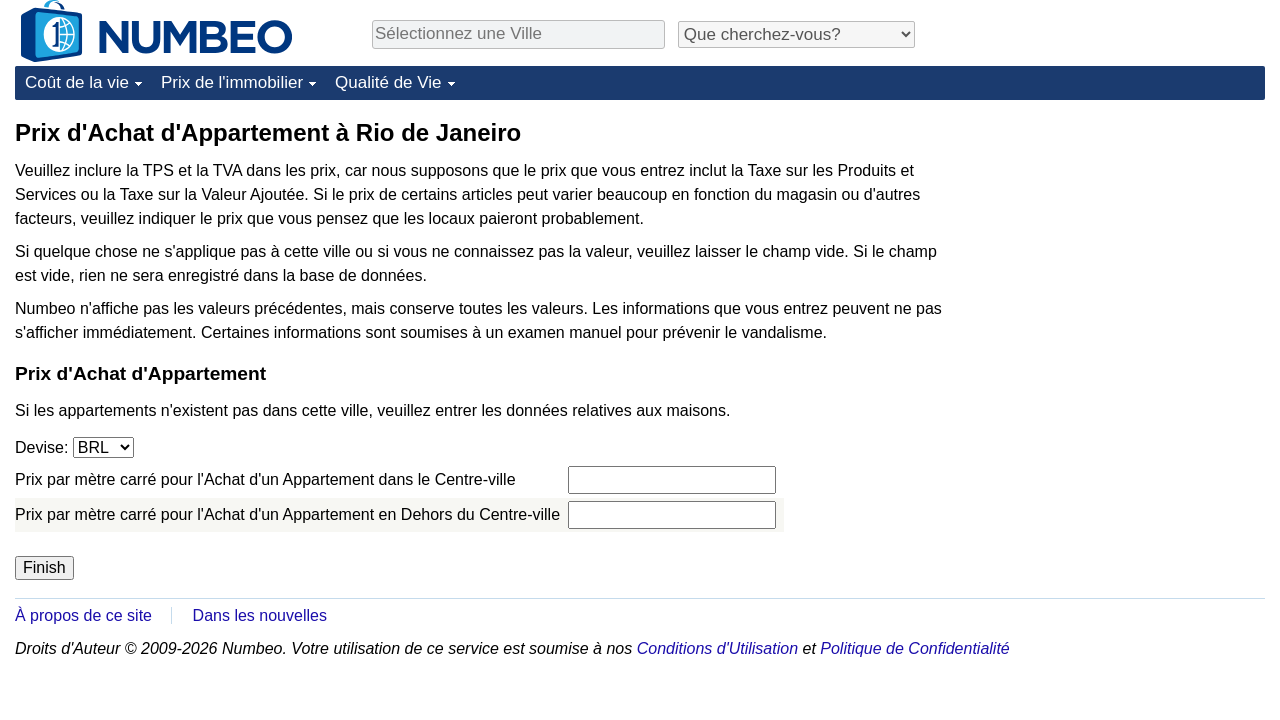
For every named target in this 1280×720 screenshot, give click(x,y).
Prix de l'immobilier (232, 82)
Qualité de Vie (388, 82)
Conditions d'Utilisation (717, 648)
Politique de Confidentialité (914, 648)
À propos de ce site (83, 615)
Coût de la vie (77, 82)
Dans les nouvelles (260, 615)
